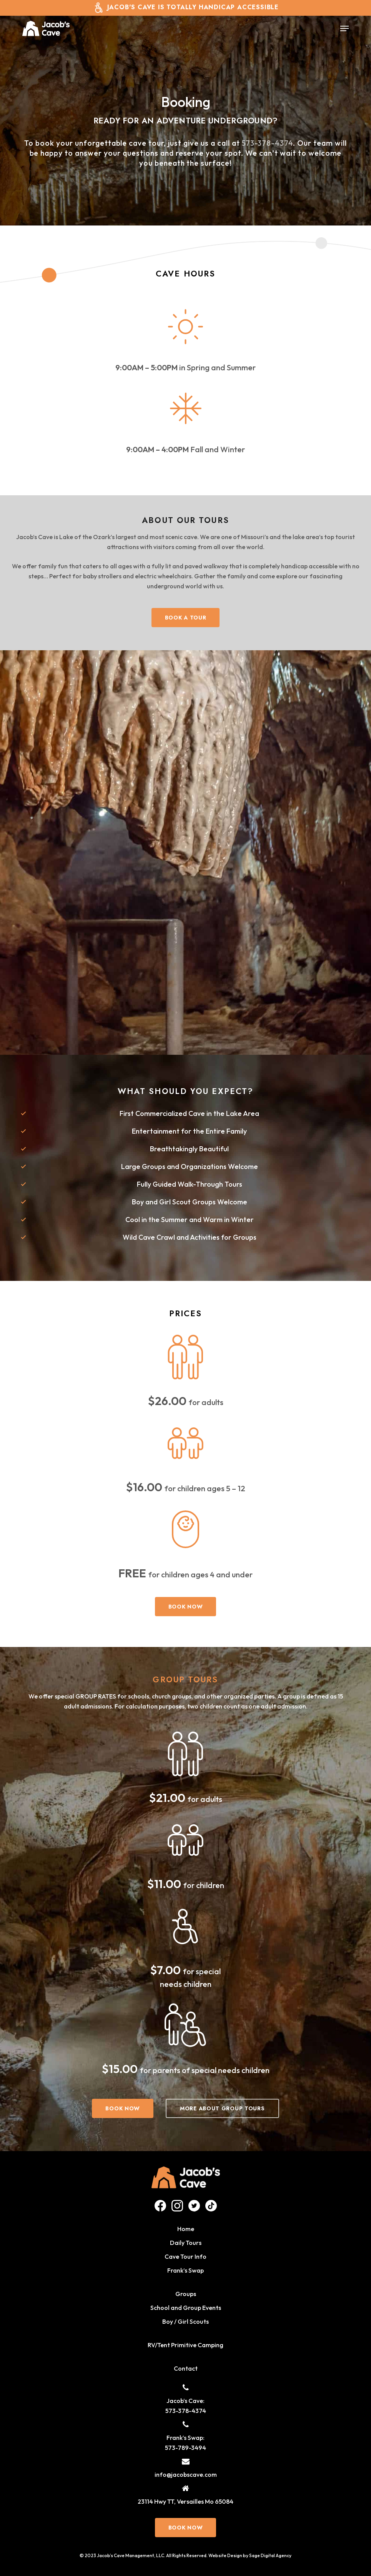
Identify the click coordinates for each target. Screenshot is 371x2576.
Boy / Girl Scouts (185, 2321)
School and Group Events (185, 2307)
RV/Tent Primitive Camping (185, 2345)
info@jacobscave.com (186, 2474)
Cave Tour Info (185, 2256)
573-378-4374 (267, 143)
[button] (344, 28)
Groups (185, 2294)
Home (185, 2229)
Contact (186, 2368)
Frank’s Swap (185, 2270)
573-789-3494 (185, 2447)
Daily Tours (185, 2242)
